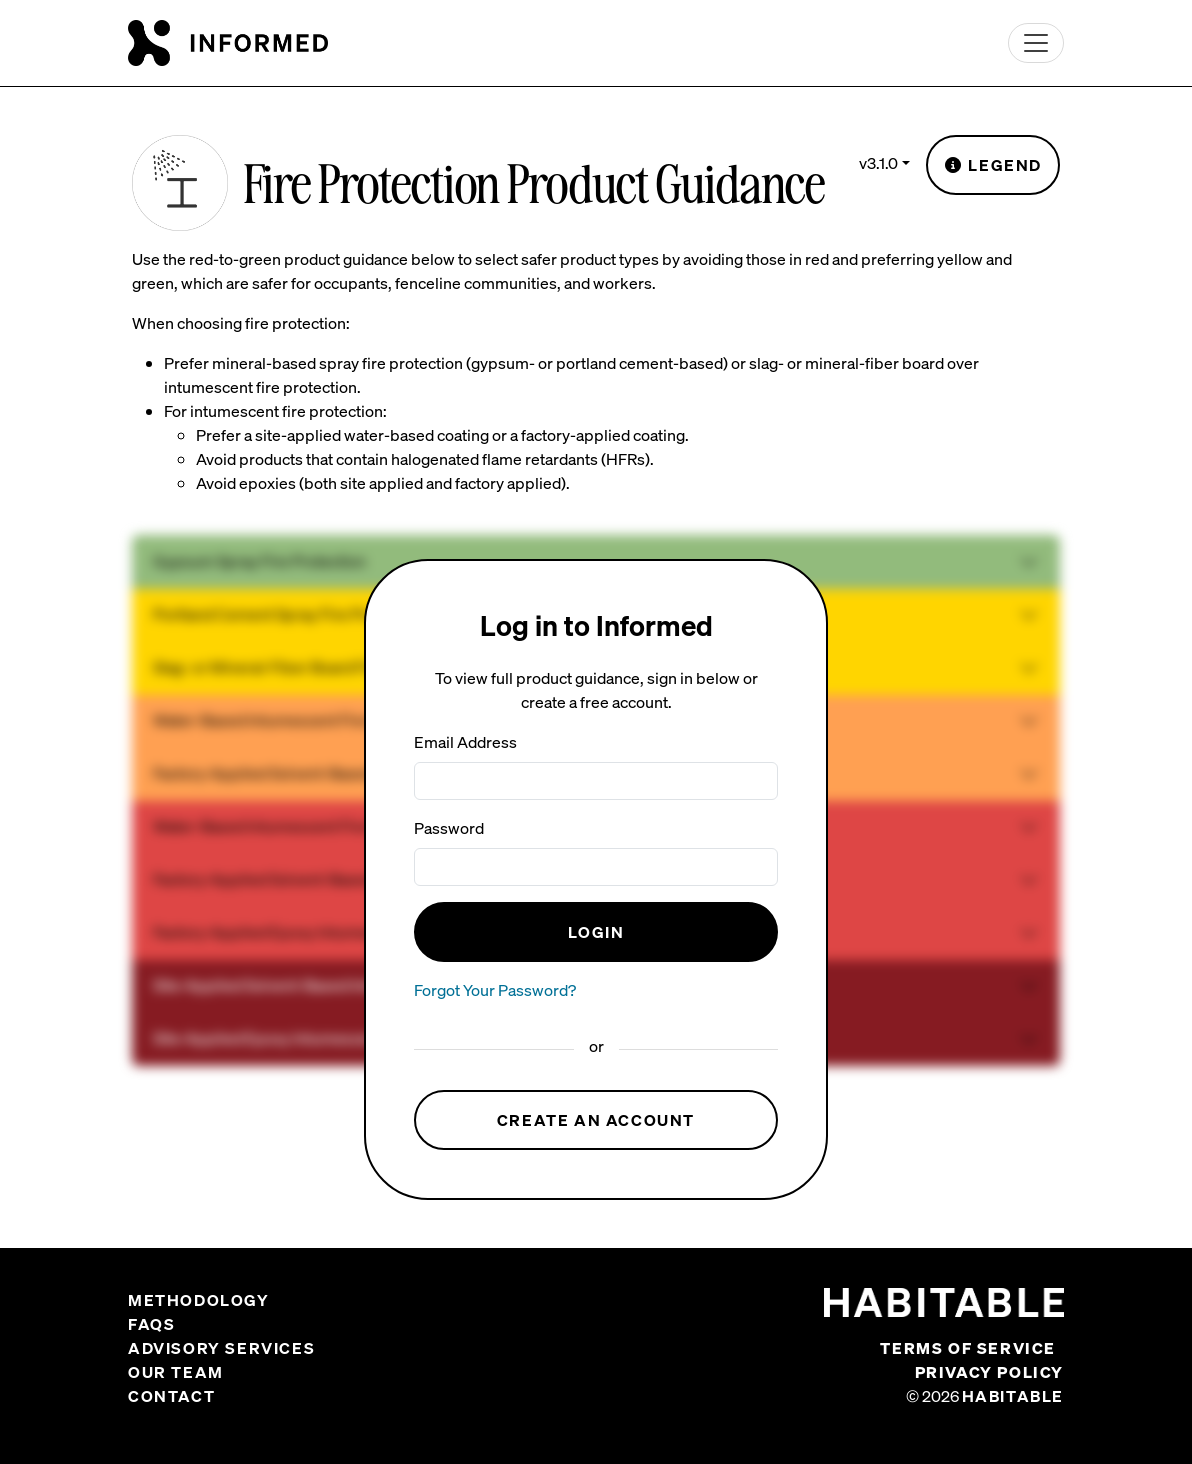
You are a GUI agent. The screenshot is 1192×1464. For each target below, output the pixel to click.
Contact (171, 1396)
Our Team (176, 1372)
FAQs (151, 1324)
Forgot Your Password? (495, 990)
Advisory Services (221, 1348)
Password (449, 828)
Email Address (465, 742)
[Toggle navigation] (1036, 43)
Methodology (199, 1300)
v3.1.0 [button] (878, 163)
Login (596, 932)
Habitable (1013, 1396)
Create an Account (596, 1120)
